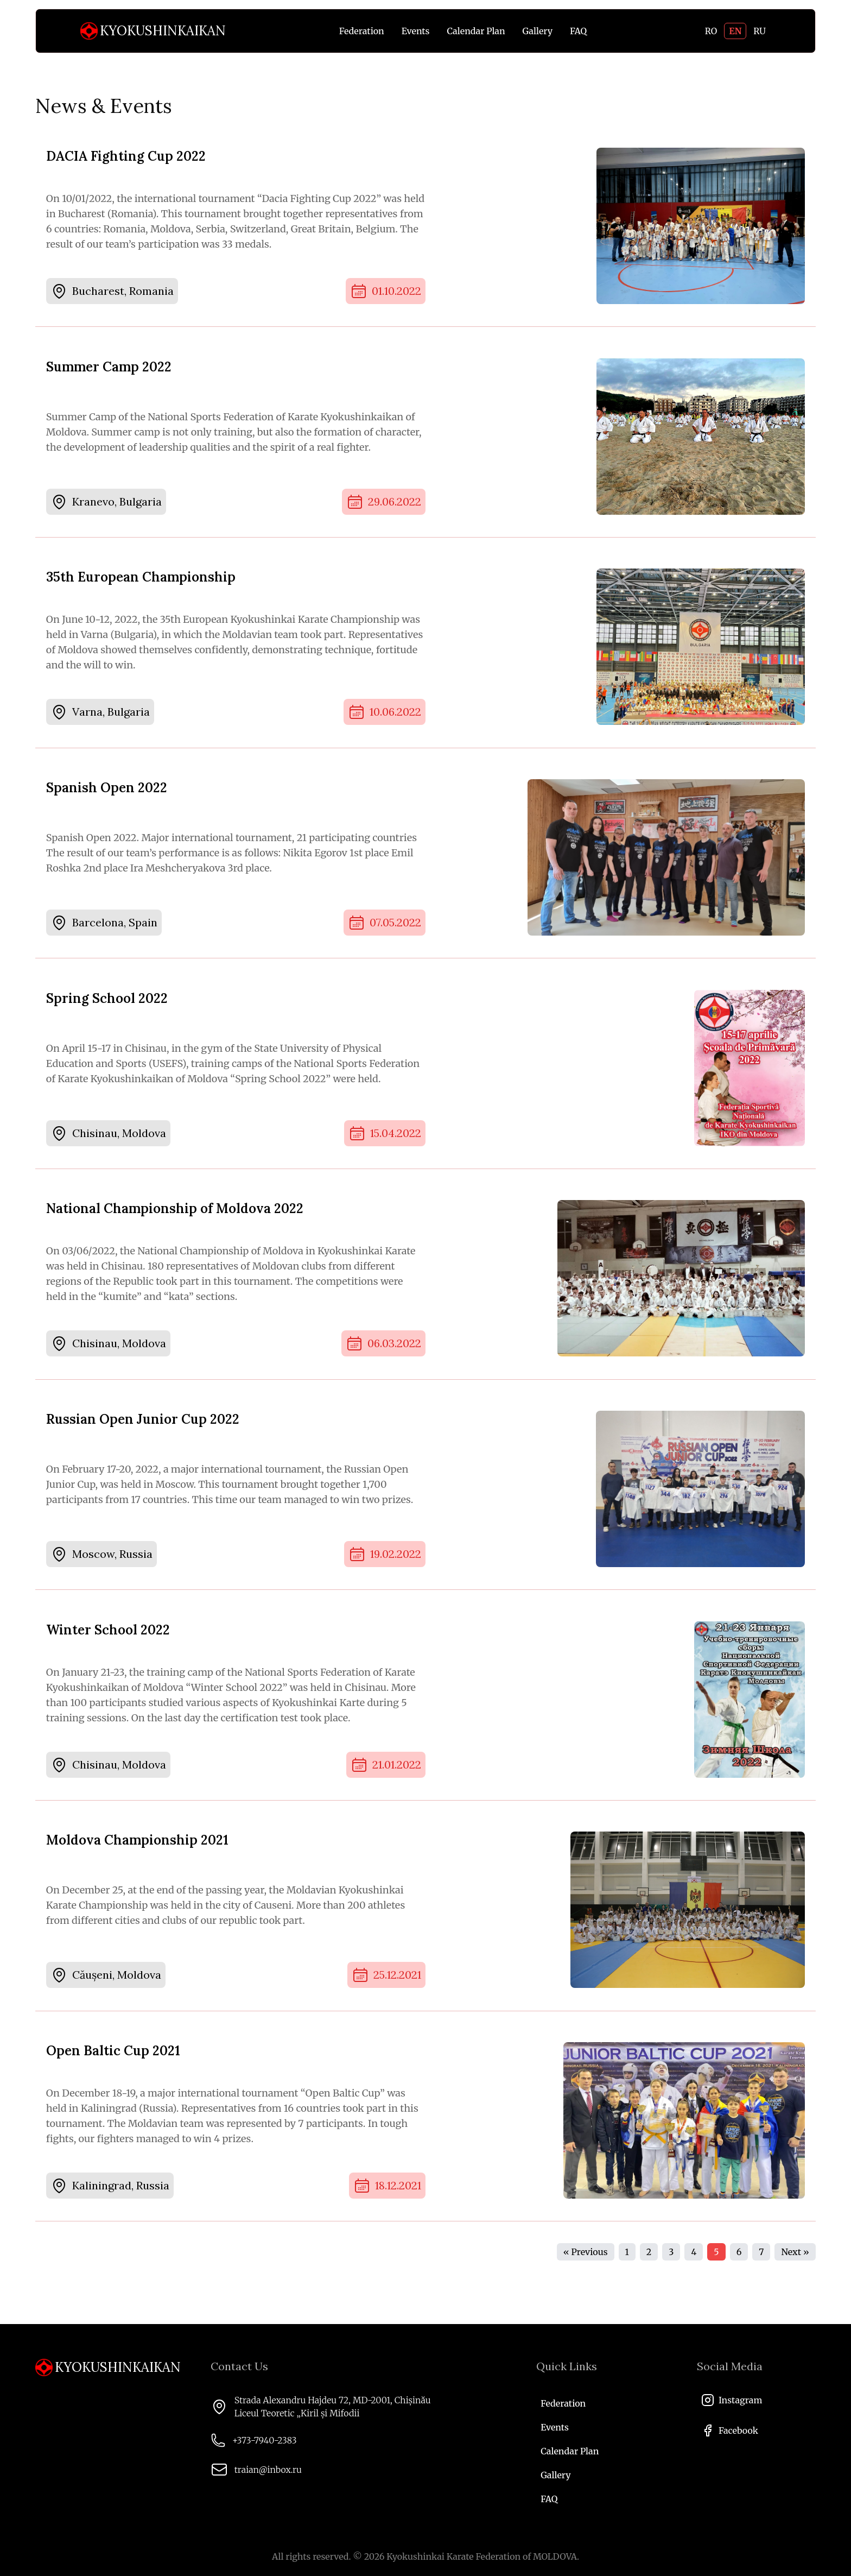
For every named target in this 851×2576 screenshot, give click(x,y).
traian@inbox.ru (268, 2469)
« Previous (585, 2271)
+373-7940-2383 (264, 2440)
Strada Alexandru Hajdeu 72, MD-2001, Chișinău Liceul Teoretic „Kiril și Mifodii (332, 2407)
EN (735, 31)
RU (759, 31)
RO (711, 31)
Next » (795, 2271)
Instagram (731, 2400)
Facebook (729, 2430)
